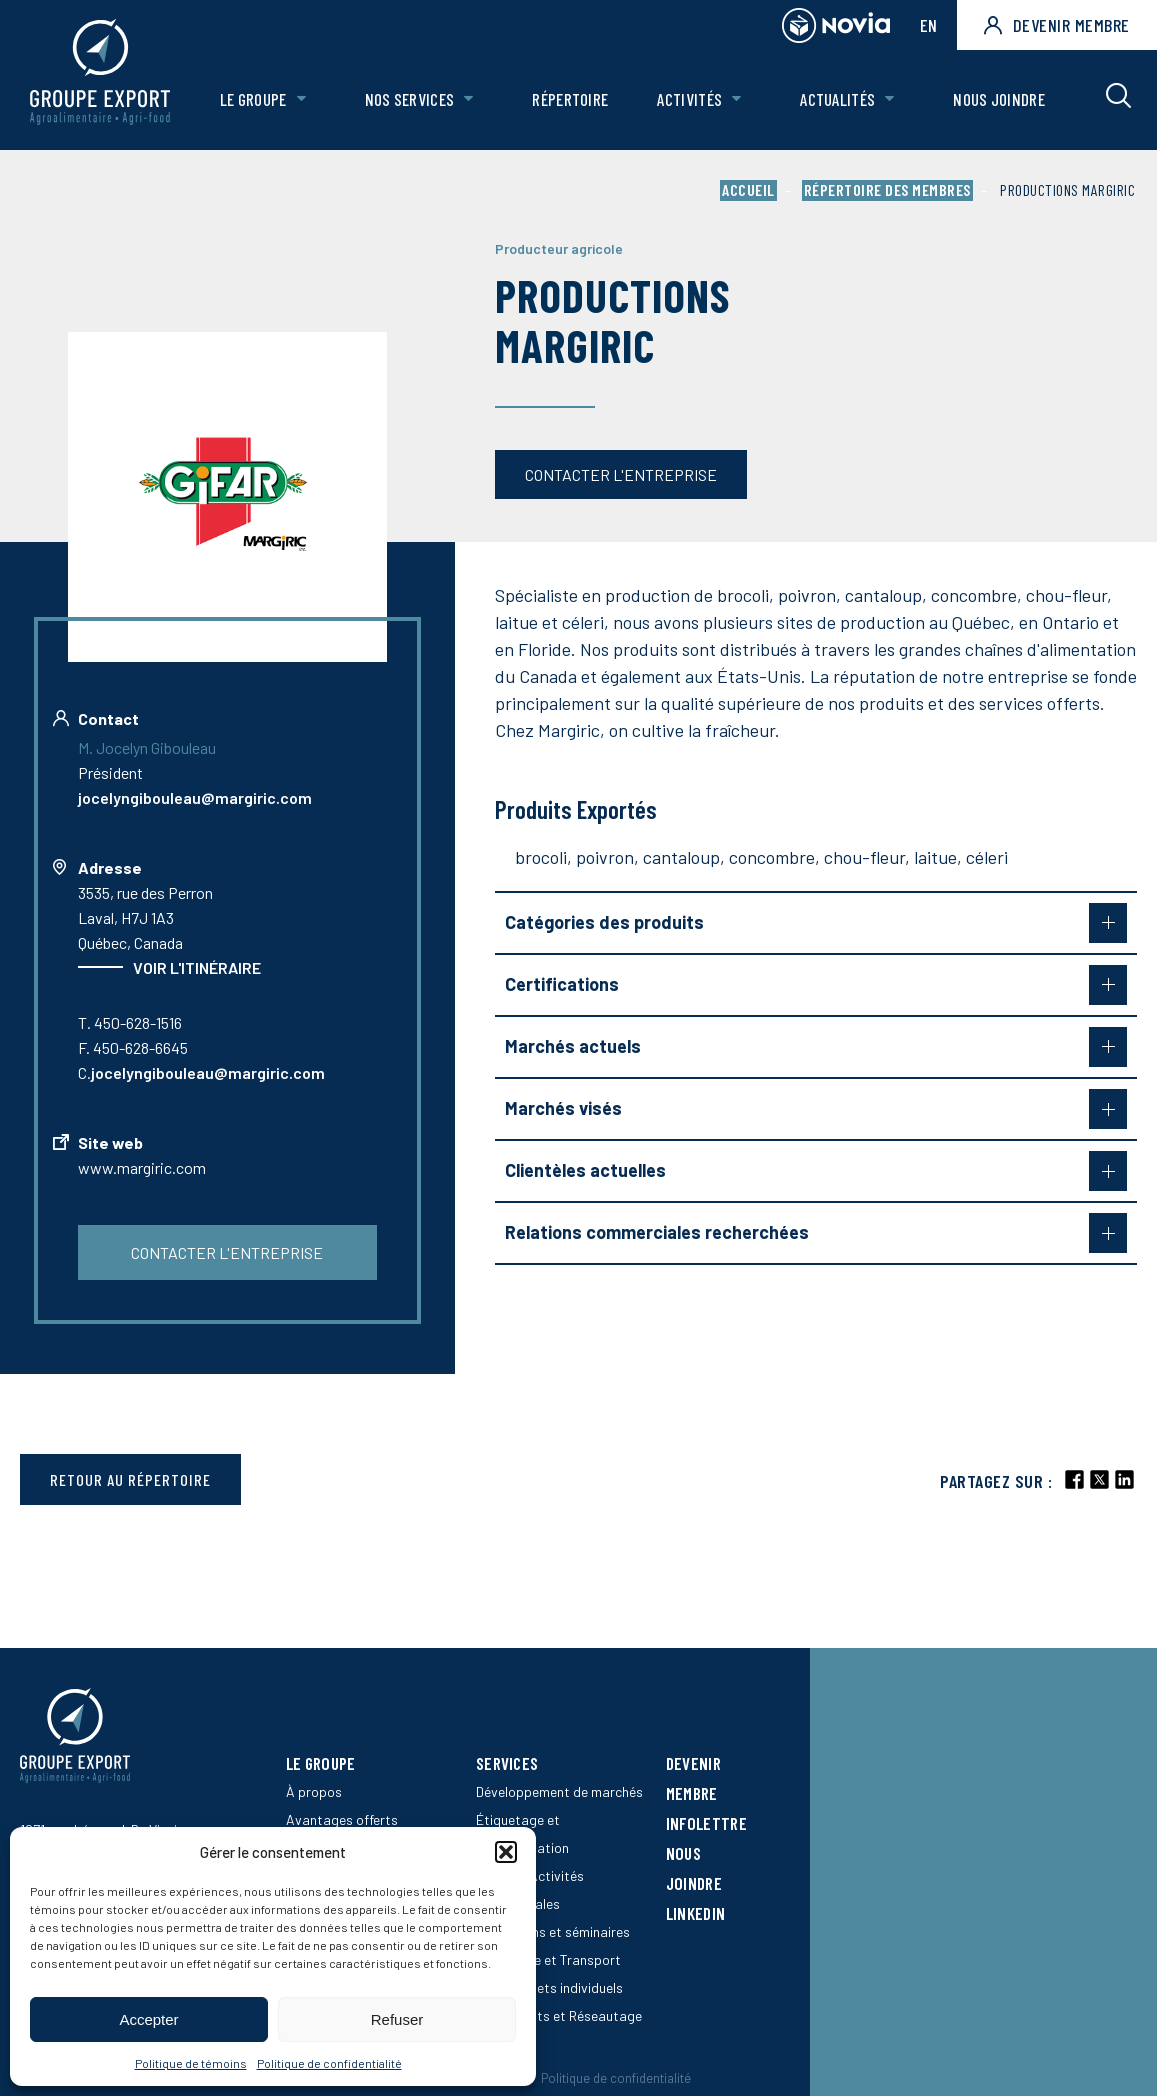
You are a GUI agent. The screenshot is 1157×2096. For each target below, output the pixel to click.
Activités (690, 99)
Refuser (397, 2019)
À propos (314, 1791)
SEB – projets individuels (549, 1987)
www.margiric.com (142, 1167)
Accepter (148, 2019)
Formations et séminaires (553, 1931)
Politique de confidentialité (329, 2063)
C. (201, 1072)
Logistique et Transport (548, 1959)
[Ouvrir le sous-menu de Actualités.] (889, 99)
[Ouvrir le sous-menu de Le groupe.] (301, 99)
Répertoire (570, 99)
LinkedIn (695, 1913)
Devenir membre (1057, 25)
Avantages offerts (342, 1819)
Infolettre (706, 1823)
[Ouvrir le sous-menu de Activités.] (736, 99)
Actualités (837, 99)
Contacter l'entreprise (621, 474)
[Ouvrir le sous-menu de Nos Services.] (468, 99)
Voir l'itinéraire (197, 967)
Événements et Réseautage (559, 2015)
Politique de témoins (191, 2063)
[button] (506, 1852)
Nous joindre (999, 99)
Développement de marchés (559, 1791)
